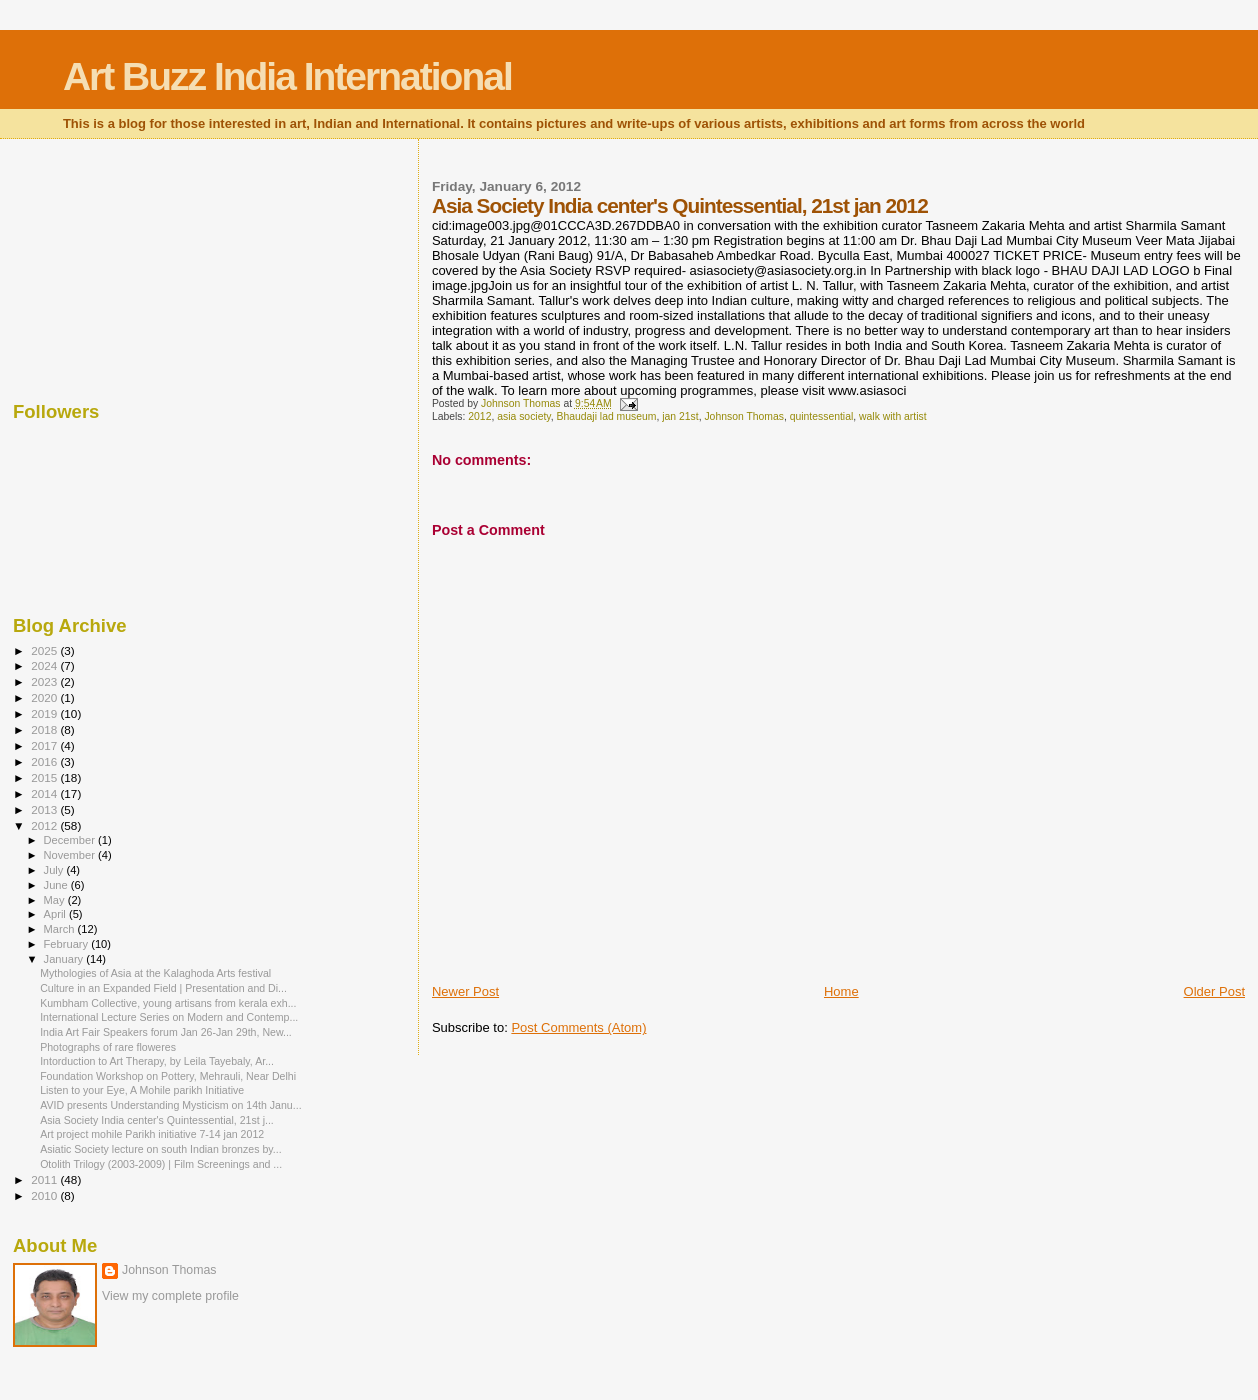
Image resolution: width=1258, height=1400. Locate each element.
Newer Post (465, 991)
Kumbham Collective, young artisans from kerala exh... (168, 1003)
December (71, 840)
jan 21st (680, 416)
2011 (45, 1179)
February (68, 944)
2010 (45, 1195)
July (55, 870)
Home (841, 991)
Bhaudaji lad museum (607, 416)
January (65, 959)
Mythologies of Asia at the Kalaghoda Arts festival (155, 973)
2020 (45, 697)
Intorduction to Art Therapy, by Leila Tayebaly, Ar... (157, 1061)
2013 (45, 809)
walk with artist (893, 416)
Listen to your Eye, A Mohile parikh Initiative (142, 1090)
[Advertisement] (113, 265)
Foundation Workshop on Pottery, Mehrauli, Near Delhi (168, 1076)
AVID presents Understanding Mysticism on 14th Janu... (170, 1105)
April (56, 914)
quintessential (822, 416)
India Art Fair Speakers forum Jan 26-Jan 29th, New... (166, 1032)
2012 (479, 416)
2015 (45, 777)
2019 (45, 713)
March (61, 929)
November (71, 855)
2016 (45, 761)
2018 (45, 729)
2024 (45, 665)
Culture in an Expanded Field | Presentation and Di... (163, 988)
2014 (45, 793)
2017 (45, 745)
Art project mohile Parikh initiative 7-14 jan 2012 (152, 1134)
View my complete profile (170, 1296)
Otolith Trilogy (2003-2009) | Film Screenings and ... (161, 1164)
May (56, 900)
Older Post (1214, 991)
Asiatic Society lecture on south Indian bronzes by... (160, 1149)
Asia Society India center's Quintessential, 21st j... (157, 1120)
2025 (45, 650)
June (57, 885)
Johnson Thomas (744, 416)
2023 (45, 681)
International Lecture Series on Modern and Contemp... (169, 1017)
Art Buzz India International (287, 76)
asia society (524, 416)
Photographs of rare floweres (108, 1047)
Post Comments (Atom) (578, 1027)
